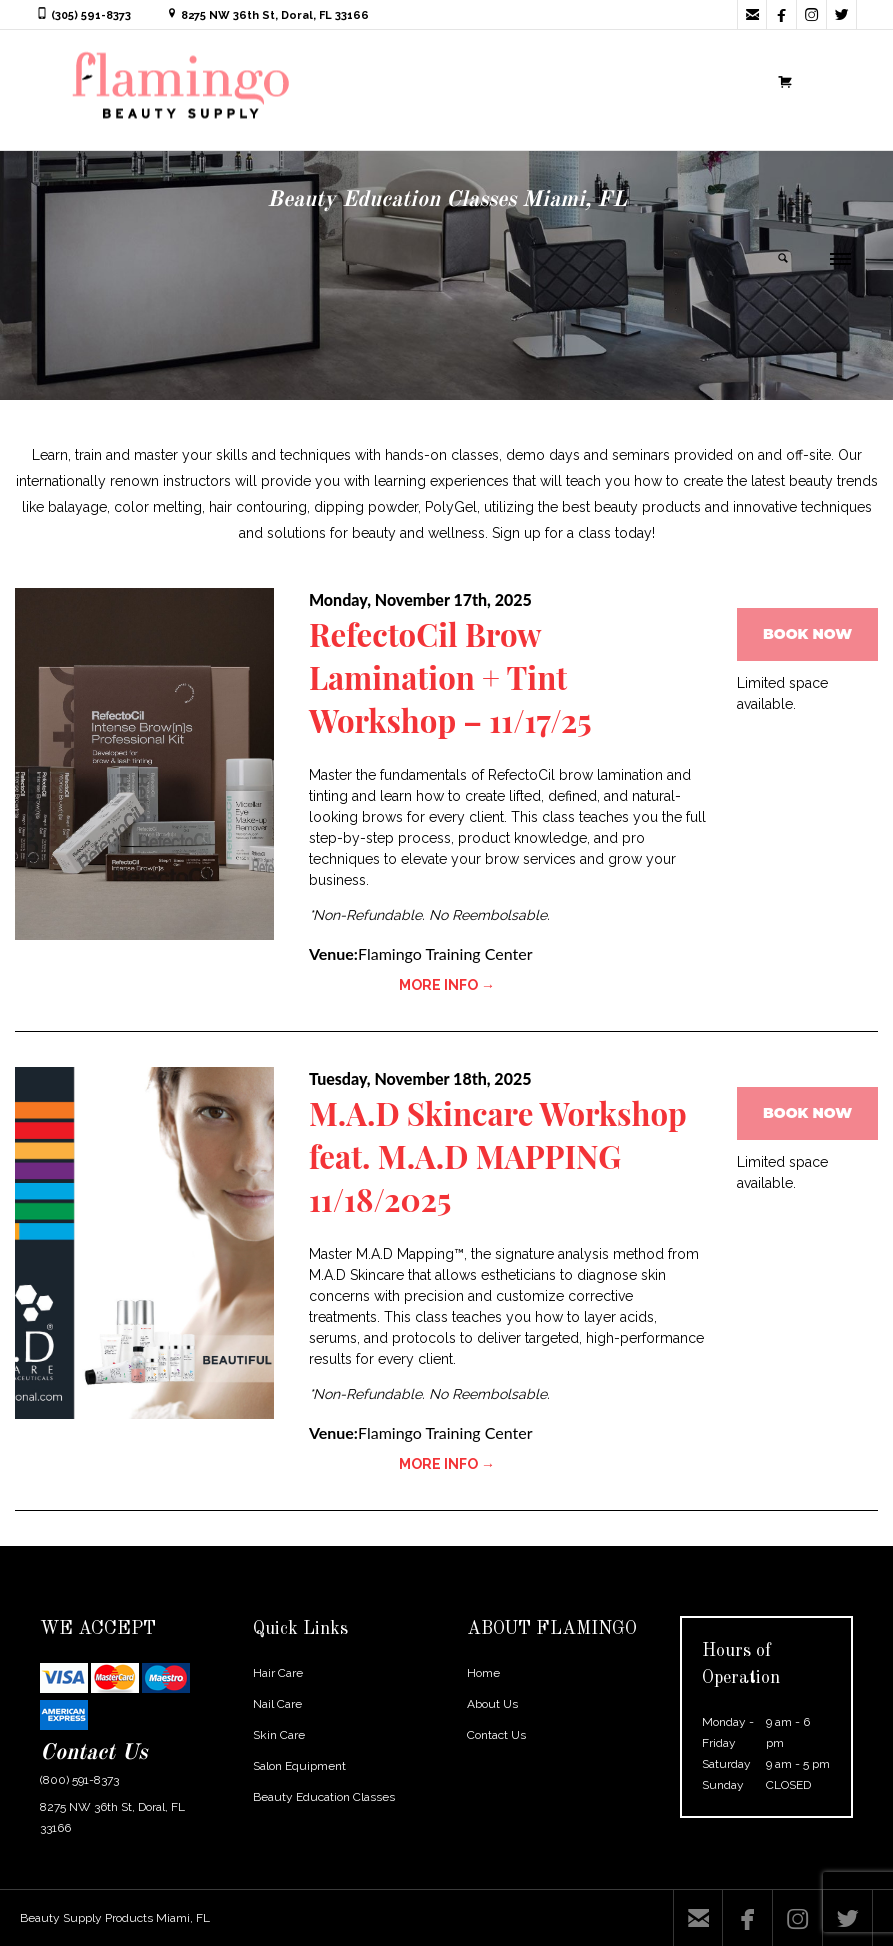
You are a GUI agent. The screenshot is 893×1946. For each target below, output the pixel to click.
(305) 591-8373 (91, 15)
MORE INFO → (447, 985)
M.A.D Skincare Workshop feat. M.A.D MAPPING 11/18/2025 (503, 1155)
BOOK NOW (807, 634)
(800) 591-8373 (79, 1780)
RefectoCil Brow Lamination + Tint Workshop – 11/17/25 (454, 676)
